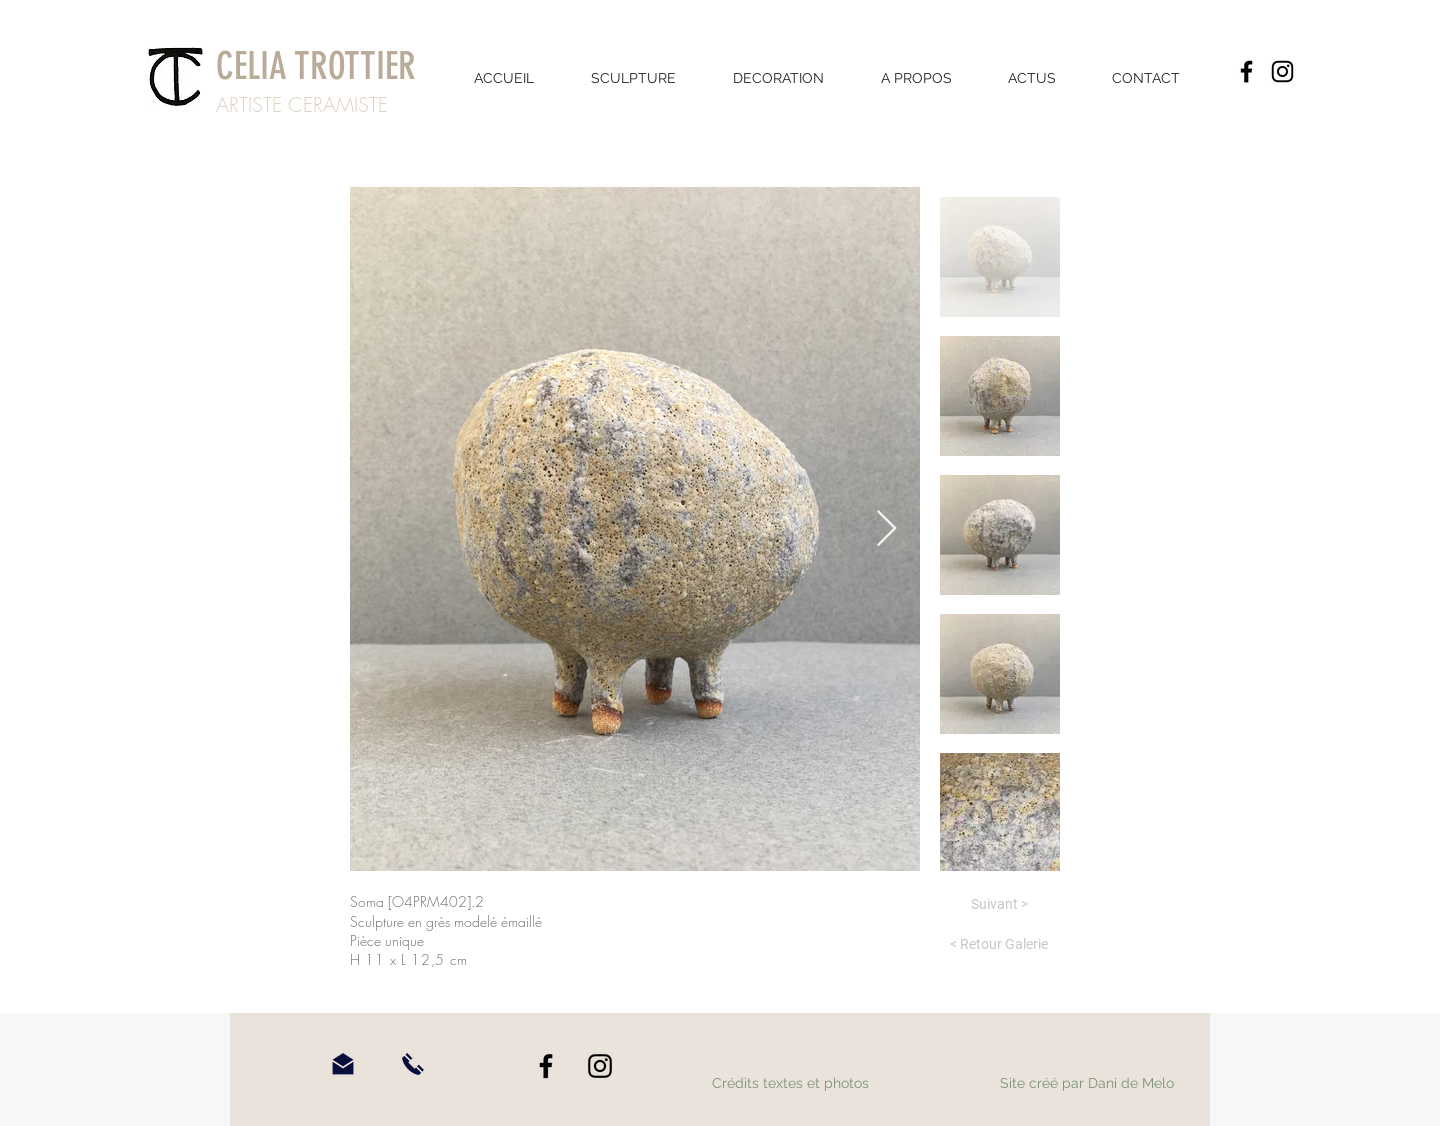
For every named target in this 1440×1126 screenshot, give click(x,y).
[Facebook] (1246, 71)
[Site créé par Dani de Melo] (1087, 1084)
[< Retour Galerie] (999, 945)
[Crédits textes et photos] (790, 1084)
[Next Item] (886, 529)
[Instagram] (1282, 71)
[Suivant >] (999, 905)
